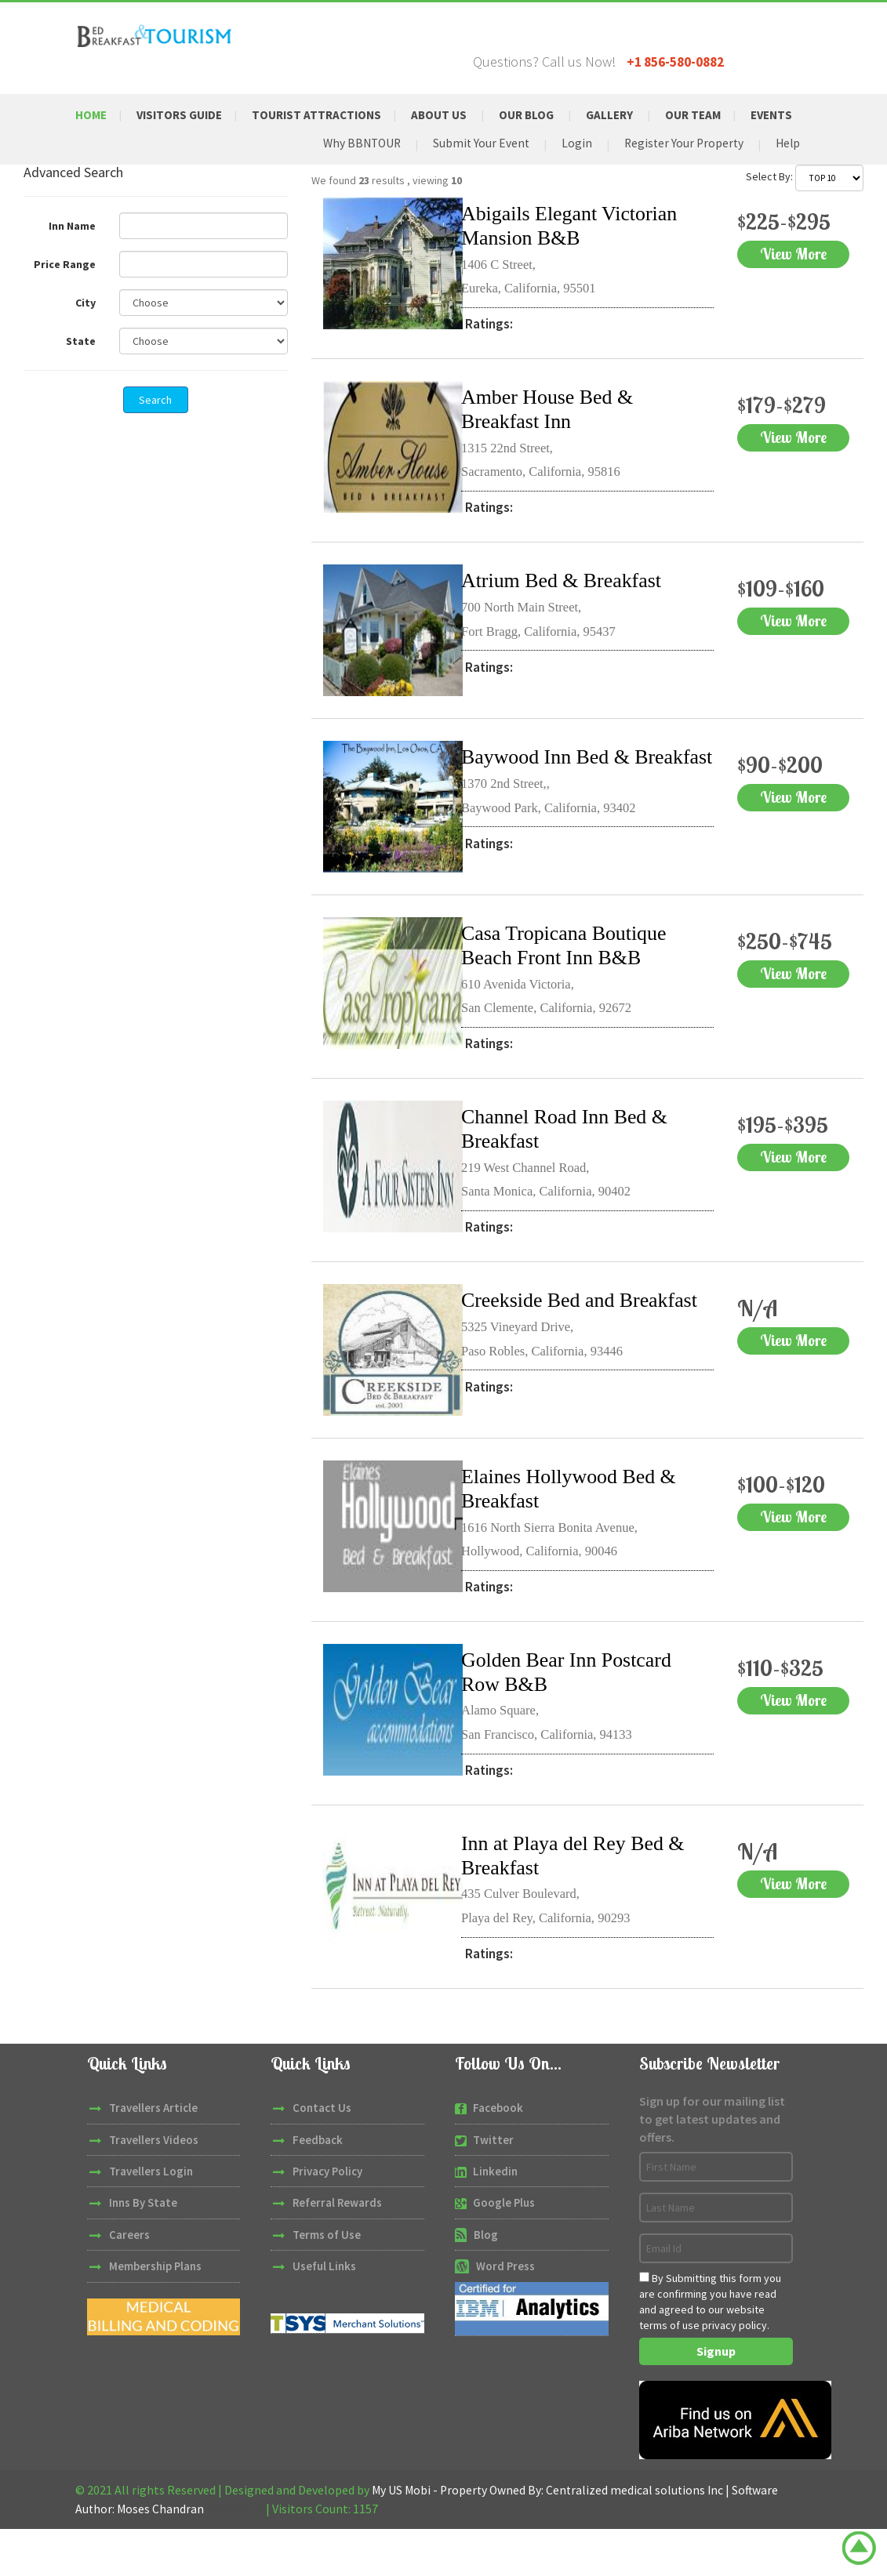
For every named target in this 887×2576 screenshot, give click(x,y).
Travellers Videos (153, 2187)
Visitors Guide (185, 115)
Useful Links (324, 2313)
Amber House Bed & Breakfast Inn (554, 442)
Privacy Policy (328, 2218)
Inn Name (72, 259)
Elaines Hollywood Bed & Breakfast (577, 1535)
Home (92, 115)
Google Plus (504, 2251)
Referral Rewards (338, 2251)
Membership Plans (155, 2313)
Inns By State (143, 2251)
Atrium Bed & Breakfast (569, 613)
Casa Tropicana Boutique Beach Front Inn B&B (572, 985)
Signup (716, 2399)
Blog (486, 2282)
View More (765, 300)
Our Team (716, 115)
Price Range (65, 298)
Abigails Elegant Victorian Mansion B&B (578, 258)
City (85, 336)
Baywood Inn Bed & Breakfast (552, 802)
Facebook (498, 2155)
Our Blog (544, 115)
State (81, 375)
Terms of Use (327, 2282)
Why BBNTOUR (353, 176)
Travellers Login (151, 2218)
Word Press (506, 2313)
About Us (454, 115)
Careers (129, 2282)
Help (787, 176)
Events (110, 146)
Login (572, 176)
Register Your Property (681, 176)
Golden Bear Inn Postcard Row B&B (575, 1719)
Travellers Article (153, 2155)
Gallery (630, 115)
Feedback (318, 2187)
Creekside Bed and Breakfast (544, 1352)
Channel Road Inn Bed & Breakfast (573, 1169)
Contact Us (322, 2155)
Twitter (493, 2187)
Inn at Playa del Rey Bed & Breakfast (582, 1902)
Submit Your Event (476, 176)
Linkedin (495, 2218)
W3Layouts (237, 2555)
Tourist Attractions (327, 115)
